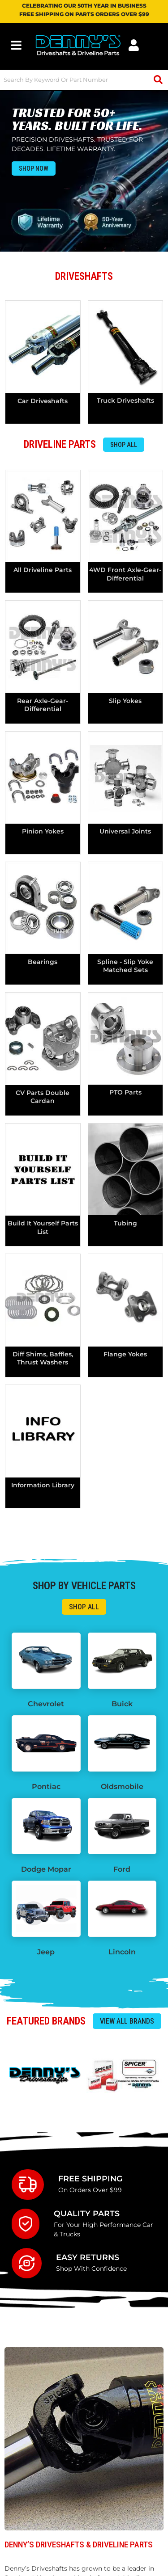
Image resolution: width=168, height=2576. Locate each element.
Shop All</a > (84, 1607)
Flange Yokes (125, 1354)
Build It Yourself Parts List (43, 1227)
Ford (121, 1869)
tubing (125, 1223)
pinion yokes (43, 831)
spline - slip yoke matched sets (125, 966)
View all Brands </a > (127, 2021)
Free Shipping (90, 2178)
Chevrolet (46, 1704)
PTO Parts (125, 1092)
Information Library (42, 1485)
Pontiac (46, 1786)
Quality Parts (87, 2213)
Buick (122, 1704)
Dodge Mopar (46, 1869)
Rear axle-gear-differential (42, 705)
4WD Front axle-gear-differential (125, 574)
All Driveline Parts (42, 570)
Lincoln (122, 1952)
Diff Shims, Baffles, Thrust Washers (43, 1358)
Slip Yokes (125, 701)
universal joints (125, 831)
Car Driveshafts (42, 401)
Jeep (46, 1952)
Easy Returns (87, 2257)
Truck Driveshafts (125, 400)
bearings (42, 962)
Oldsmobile (122, 1786)
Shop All (123, 444)
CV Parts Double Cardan (42, 1097)
